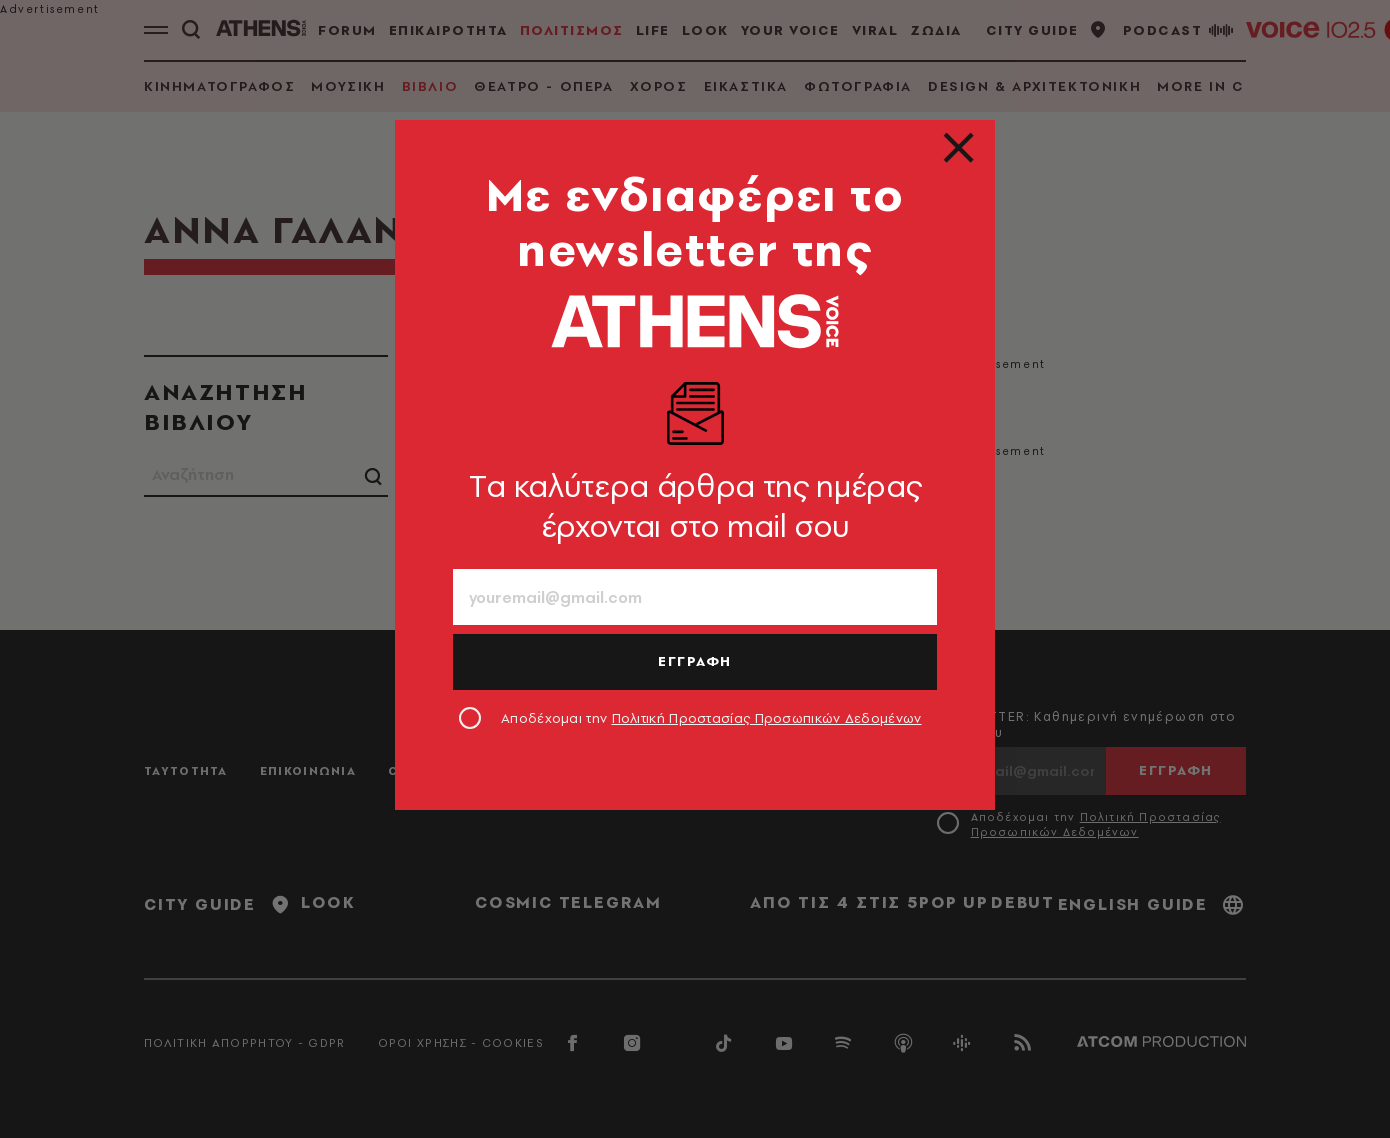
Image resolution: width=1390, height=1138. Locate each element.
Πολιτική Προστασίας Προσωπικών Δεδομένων (767, 718)
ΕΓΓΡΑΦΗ (695, 661)
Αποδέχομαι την (711, 718)
